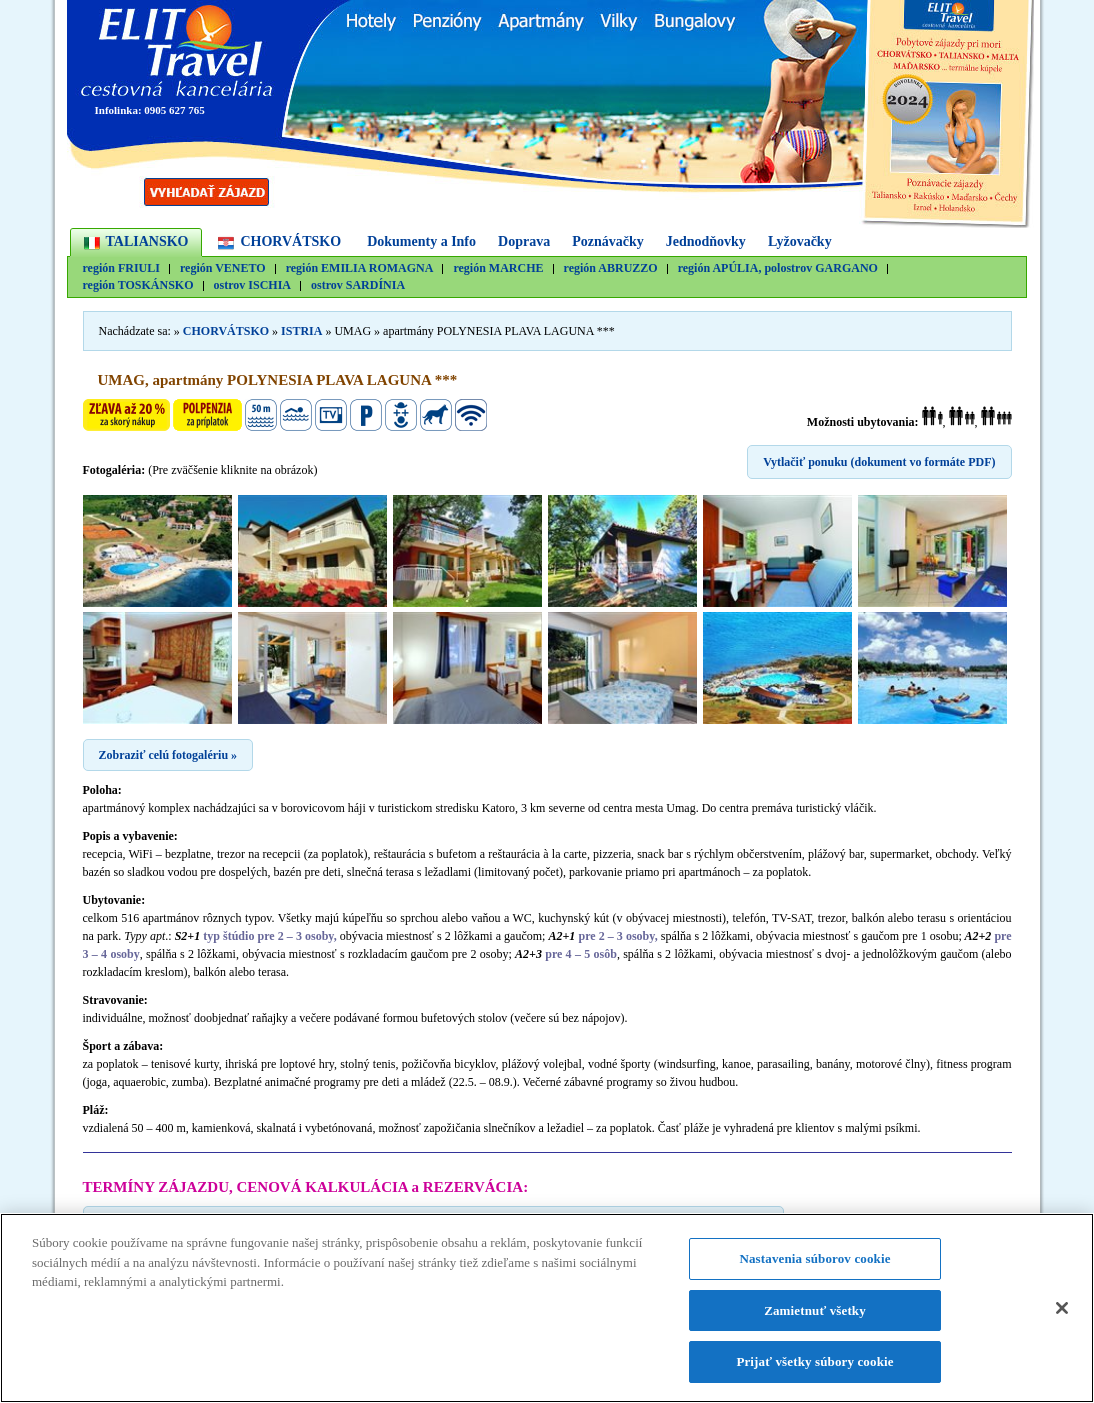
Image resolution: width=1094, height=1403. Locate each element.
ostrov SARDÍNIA (358, 285)
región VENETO (223, 268)
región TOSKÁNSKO (138, 285)
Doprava (524, 241)
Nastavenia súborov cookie (814, 1259)
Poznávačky (608, 241)
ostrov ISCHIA (252, 285)
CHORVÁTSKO (290, 241)
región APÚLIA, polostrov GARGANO (778, 268)
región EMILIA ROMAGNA (360, 268)
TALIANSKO (147, 241)
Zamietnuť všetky (815, 1311)
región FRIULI (121, 268)
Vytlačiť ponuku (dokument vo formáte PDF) (879, 462)
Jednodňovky (706, 241)
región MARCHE (498, 268)
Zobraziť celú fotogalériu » (168, 755)
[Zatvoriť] (1062, 1309)
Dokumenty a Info (421, 241)
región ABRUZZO (611, 268)
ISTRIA (301, 331)
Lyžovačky (800, 241)
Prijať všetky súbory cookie (814, 1362)
